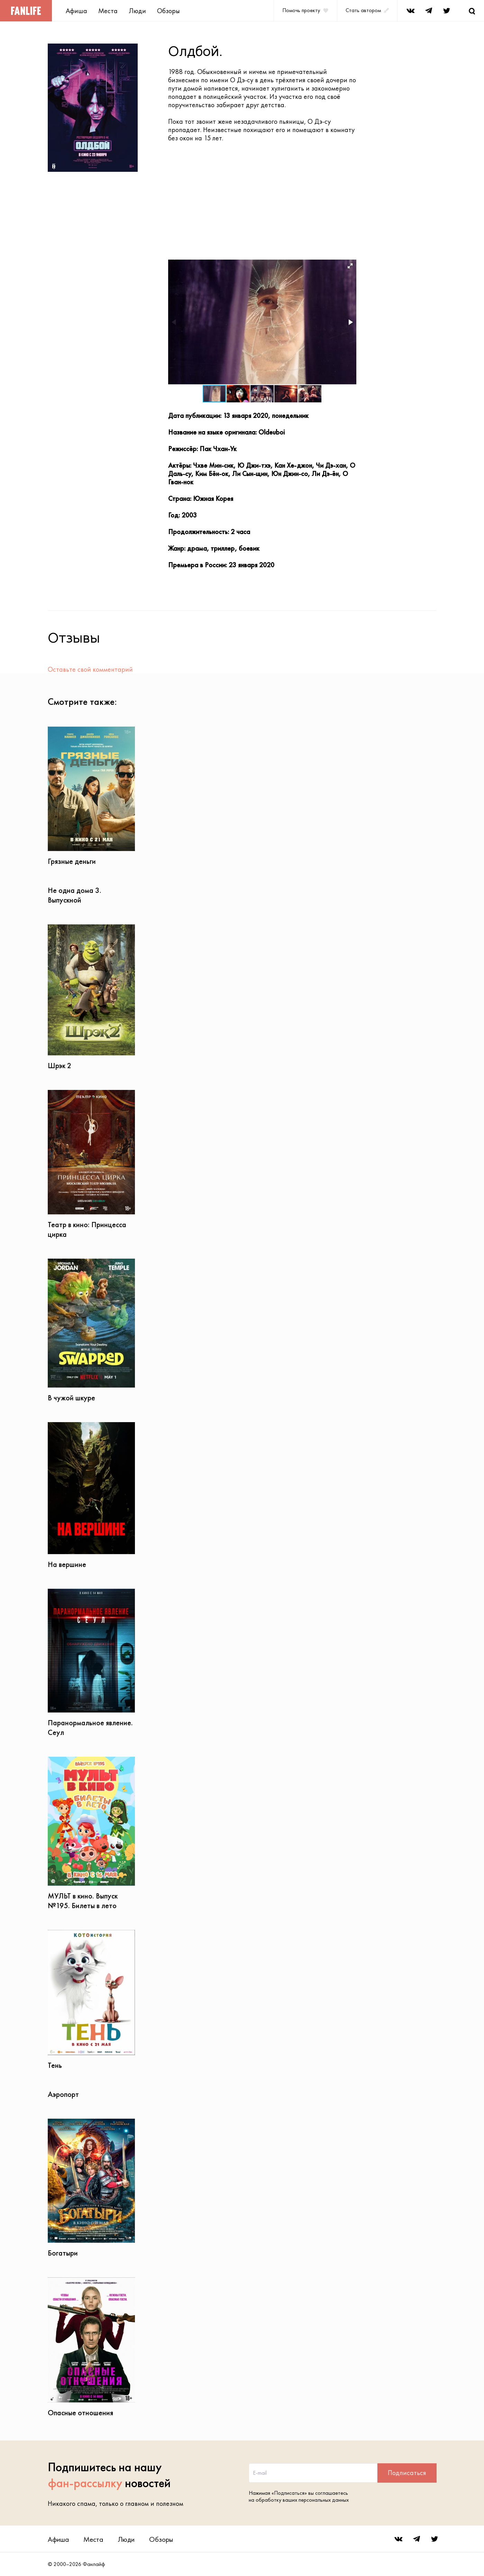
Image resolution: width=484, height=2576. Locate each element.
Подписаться (407, 2472)
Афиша (76, 10)
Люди (137, 10)
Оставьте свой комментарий (90, 669)
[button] (350, 265)
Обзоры (168, 10)
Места (108, 10)
